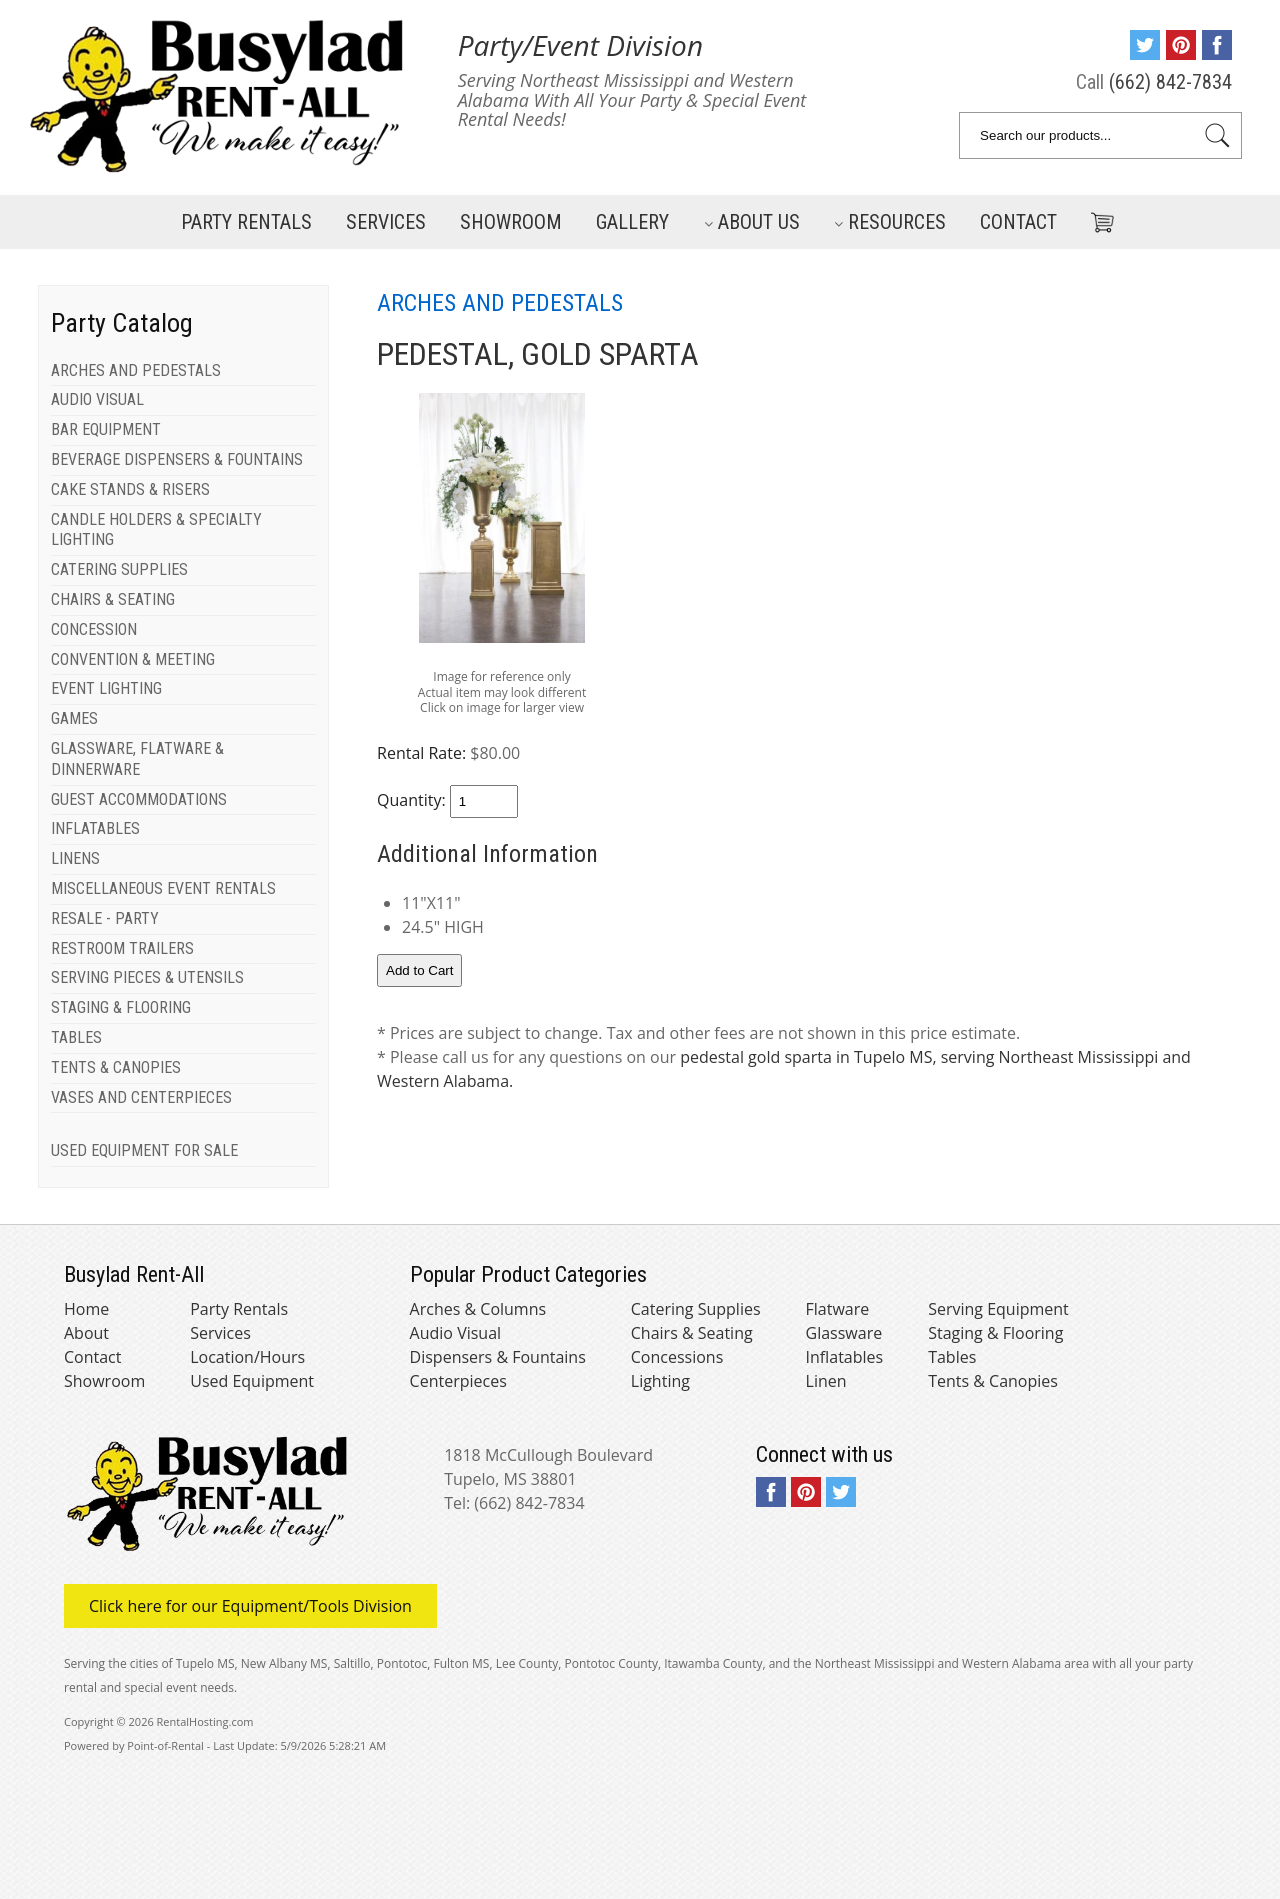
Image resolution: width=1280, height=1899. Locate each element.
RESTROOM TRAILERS (122, 948)
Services (386, 222)
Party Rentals (246, 222)
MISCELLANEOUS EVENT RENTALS (163, 888)
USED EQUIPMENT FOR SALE (144, 1150)
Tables (952, 1357)
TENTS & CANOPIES (116, 1067)
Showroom (511, 222)
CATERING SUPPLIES (119, 569)
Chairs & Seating (692, 1333)
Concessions (677, 1357)
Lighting (660, 1381)
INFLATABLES (95, 828)
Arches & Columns (478, 1309)
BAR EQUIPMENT (106, 429)
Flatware (838, 1309)
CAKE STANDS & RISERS (130, 489)
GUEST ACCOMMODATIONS (139, 799)
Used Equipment (252, 1381)
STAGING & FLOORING (121, 1007)
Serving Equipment (998, 1309)
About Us (752, 222)
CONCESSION (94, 629)
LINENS (75, 858)
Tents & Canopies (993, 1381)
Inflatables (845, 1357)
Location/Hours (247, 1357)
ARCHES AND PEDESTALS (136, 370)
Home (86, 1309)
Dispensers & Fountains (498, 1357)
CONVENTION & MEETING (133, 659)
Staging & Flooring (995, 1333)
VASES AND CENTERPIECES (141, 1097)
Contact (1018, 222)
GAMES (74, 718)
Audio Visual (455, 1333)
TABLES (76, 1037)
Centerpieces (458, 1381)
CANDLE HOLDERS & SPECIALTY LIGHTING (156, 530)
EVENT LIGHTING (106, 688)
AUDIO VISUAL (97, 399)
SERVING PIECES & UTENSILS (147, 977)
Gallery (632, 222)
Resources (890, 222)
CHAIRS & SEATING (113, 599)
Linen (826, 1381)
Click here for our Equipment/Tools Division (250, 1606)
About (86, 1333)
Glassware (844, 1333)
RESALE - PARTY (105, 918)
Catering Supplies (696, 1309)
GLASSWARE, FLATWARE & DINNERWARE (137, 759)
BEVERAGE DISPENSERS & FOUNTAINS (177, 459)
